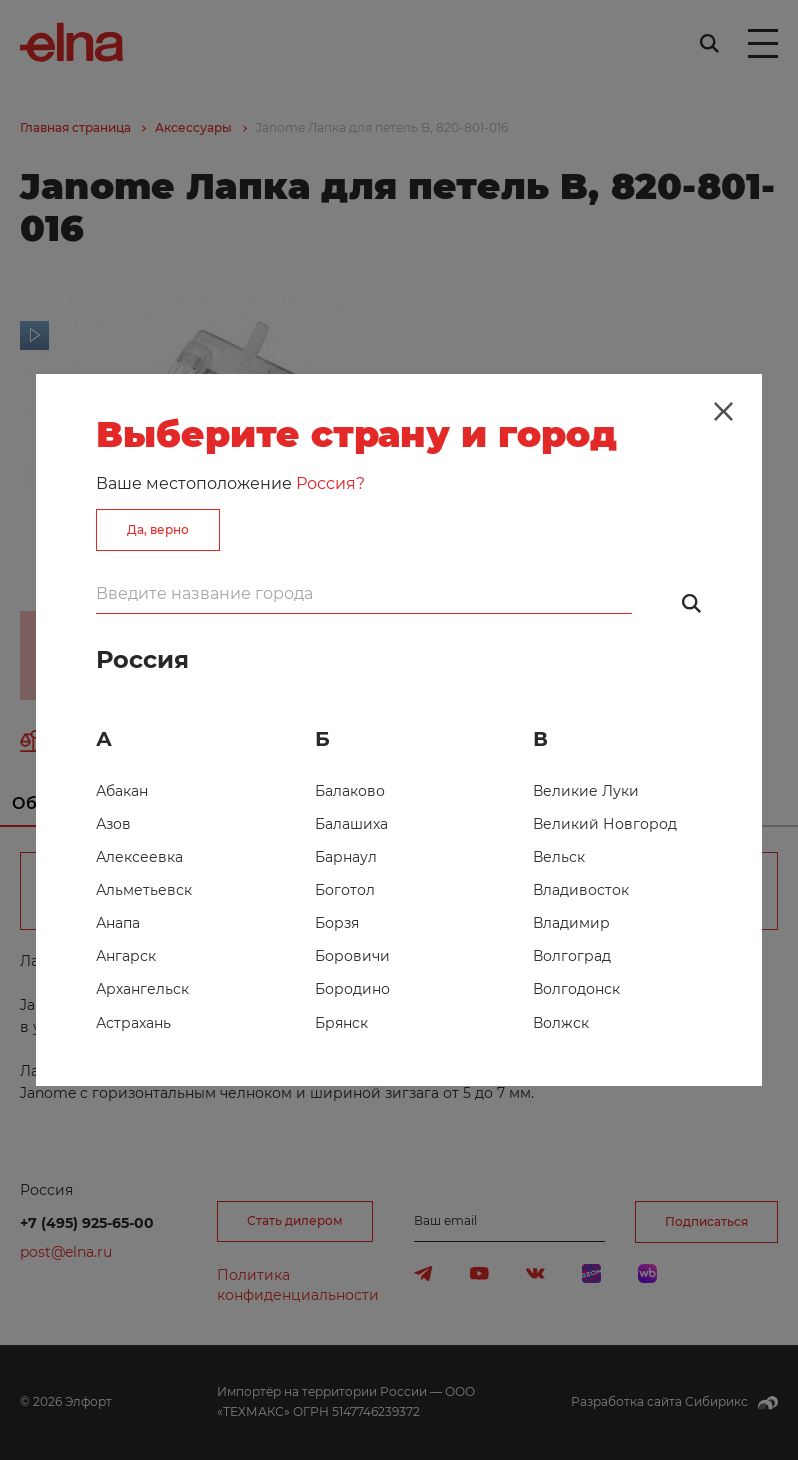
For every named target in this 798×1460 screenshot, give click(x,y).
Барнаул (346, 857)
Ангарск (126, 956)
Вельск (559, 857)
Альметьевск (144, 890)
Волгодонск (576, 989)
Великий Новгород (605, 824)
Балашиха (351, 824)
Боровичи (352, 956)
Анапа (118, 923)
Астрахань (133, 1023)
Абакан (122, 791)
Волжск (561, 1023)
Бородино (352, 989)
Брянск (341, 1023)
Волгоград (572, 956)
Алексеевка (139, 857)
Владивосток (581, 890)
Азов (113, 824)
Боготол (345, 890)
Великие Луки (586, 791)
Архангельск (142, 989)
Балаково (350, 791)
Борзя (337, 923)
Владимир (571, 923)
